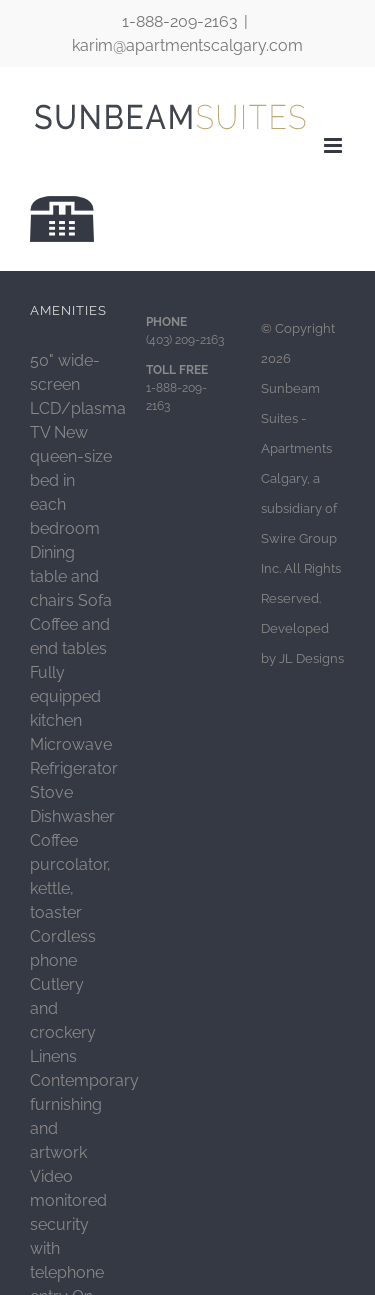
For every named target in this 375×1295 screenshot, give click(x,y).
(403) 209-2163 (185, 340)
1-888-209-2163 (180, 21)
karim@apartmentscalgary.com (187, 45)
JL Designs (311, 658)
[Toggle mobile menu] (334, 145)
